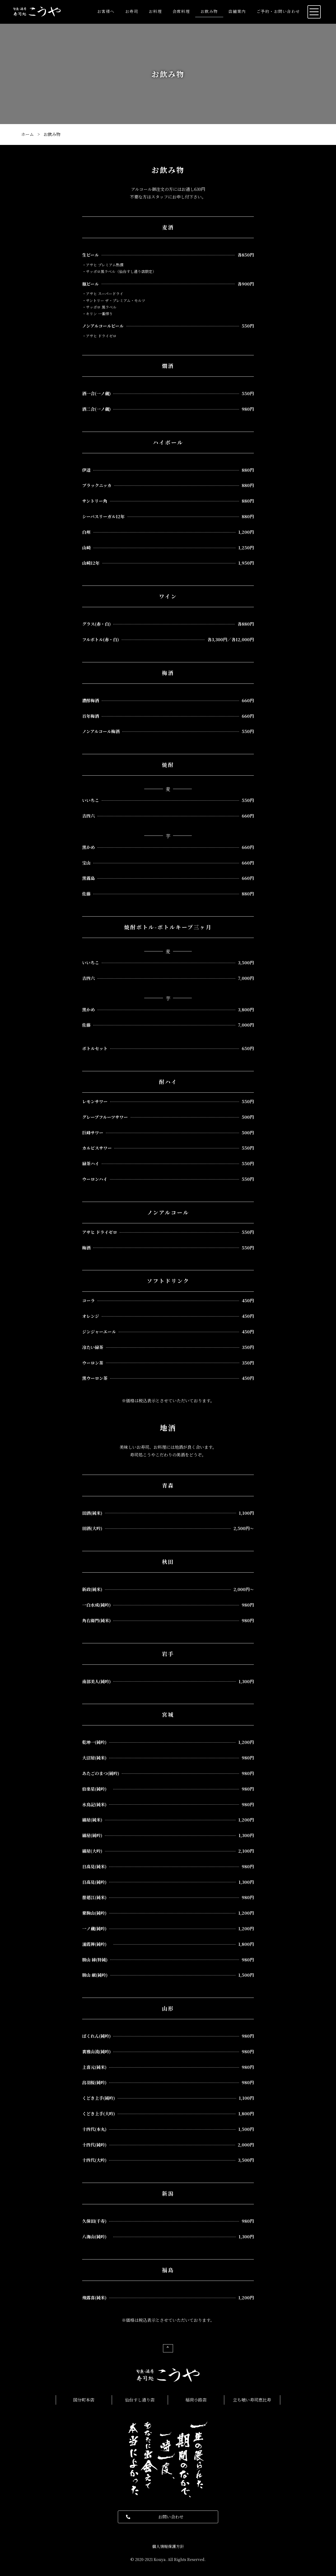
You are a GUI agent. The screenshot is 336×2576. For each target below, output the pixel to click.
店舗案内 (237, 11)
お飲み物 (209, 11)
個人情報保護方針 (168, 2546)
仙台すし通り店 (140, 2400)
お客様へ (106, 11)
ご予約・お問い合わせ (278, 11)
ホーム (27, 134)
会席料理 (181, 11)
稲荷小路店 (196, 2400)
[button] (168, 2517)
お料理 (155, 11)
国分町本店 (83, 2400)
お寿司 (131, 11)
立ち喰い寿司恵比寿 (252, 2400)
